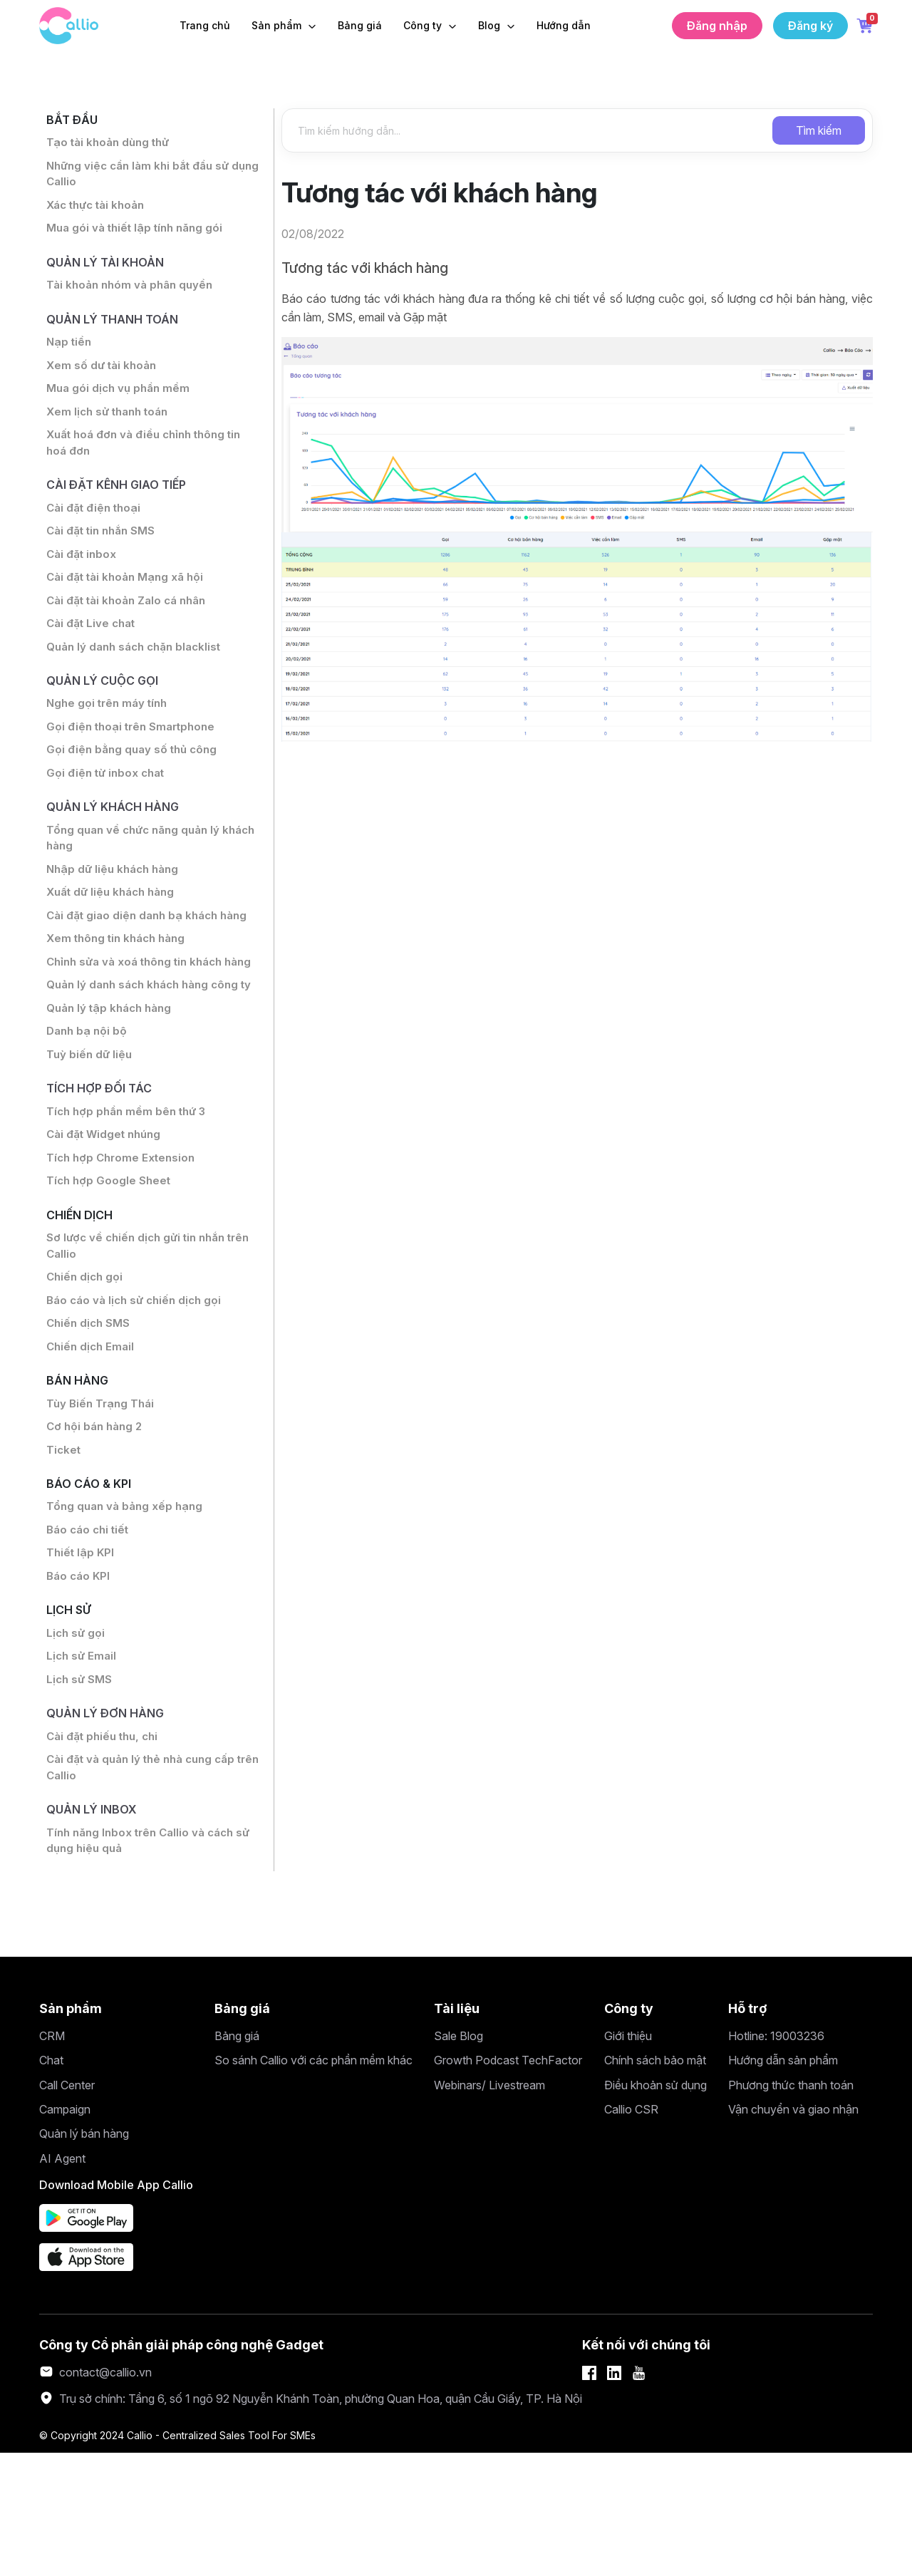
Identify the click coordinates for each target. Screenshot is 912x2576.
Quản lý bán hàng (84, 2257)
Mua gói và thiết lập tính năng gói (137, 235)
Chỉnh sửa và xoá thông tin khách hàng (138, 1014)
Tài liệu (457, 2131)
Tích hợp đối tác (103, 1171)
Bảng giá (360, 25)
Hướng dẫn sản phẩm (783, 2183)
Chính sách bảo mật (655, 2183)
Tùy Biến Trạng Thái (102, 1503)
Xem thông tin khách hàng (119, 981)
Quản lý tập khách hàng (111, 1088)
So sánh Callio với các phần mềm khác (313, 2183)
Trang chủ (205, 25)
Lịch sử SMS (80, 1793)
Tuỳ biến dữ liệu (90, 1136)
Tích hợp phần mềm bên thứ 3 (129, 1196)
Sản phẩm (278, 25)
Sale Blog (458, 2159)
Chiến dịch (82, 1304)
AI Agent (62, 2282)
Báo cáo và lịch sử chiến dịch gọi (137, 1395)
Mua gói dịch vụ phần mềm (120, 404)
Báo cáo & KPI (92, 1587)
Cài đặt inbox (82, 578)
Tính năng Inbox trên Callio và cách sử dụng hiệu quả (152, 1962)
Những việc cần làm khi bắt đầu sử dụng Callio (141, 178)
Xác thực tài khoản (98, 211)
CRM (52, 2159)
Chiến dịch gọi (86, 1371)
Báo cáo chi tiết (89, 1636)
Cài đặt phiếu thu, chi (105, 1853)
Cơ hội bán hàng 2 (96, 1528)
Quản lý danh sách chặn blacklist (137, 675)
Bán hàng (80, 1478)
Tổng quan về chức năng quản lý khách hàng (136, 875)
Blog (490, 25)
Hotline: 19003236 (776, 2159)
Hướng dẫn (564, 25)
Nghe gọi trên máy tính (109, 735)
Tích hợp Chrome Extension (124, 1245)
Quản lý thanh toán (117, 330)
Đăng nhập (717, 26)
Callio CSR (631, 2232)
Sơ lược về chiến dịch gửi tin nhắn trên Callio (140, 1338)
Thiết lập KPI (81, 1660)
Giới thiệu (628, 2159)
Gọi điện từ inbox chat (107, 807)
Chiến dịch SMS (89, 1419)
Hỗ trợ (747, 2131)
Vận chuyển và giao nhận (793, 2232)
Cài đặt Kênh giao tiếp (122, 504)
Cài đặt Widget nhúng (106, 1221)
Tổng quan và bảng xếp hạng (126, 1612)
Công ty (424, 25)
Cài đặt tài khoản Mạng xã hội (127, 602)
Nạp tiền (69, 355)
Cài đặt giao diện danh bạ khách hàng (150, 957)
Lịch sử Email (82, 1769)
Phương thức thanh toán (791, 2207)
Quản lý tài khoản (109, 270)
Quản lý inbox (95, 1929)
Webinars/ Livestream (489, 2207)
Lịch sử (70, 1719)
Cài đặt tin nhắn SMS (103, 554)
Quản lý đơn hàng (109, 1828)
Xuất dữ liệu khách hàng (113, 933)
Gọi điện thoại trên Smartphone (134, 759)
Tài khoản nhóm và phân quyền (132, 295)
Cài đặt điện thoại (95, 529)
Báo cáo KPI (79, 1684)
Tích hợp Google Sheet (110, 1269)
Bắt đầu (74, 120)
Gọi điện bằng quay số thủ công (134, 783)
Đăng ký (810, 26)
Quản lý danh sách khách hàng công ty (147, 1055)
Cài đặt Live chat (92, 650)
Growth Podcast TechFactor (508, 2183)
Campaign (64, 2232)
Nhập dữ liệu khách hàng (115, 908)
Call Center (67, 2207)
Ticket (64, 1552)
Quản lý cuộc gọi (107, 710)
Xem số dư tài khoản (103, 380)
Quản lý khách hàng (118, 842)
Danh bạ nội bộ (88, 1112)
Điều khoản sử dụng (655, 2207)
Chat (51, 2183)
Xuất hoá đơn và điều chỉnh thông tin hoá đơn (149, 461)
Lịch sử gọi (76, 1744)
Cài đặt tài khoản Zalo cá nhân (129, 626)
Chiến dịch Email (92, 1444)
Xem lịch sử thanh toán (110, 428)
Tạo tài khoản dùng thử (110, 145)
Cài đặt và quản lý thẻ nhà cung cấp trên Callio (144, 1885)
